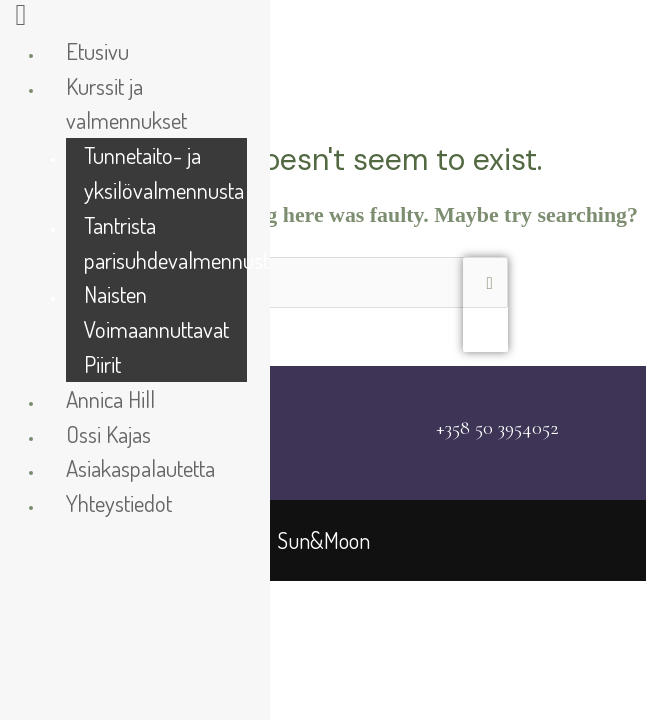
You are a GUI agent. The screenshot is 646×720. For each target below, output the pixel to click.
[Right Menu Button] (21, 20)
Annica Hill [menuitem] (110, 398)
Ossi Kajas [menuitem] (108, 433)
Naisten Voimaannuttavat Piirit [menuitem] (156, 328)
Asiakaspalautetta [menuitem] (140, 467)
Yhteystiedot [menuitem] (119, 502)
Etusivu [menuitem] (97, 50)
